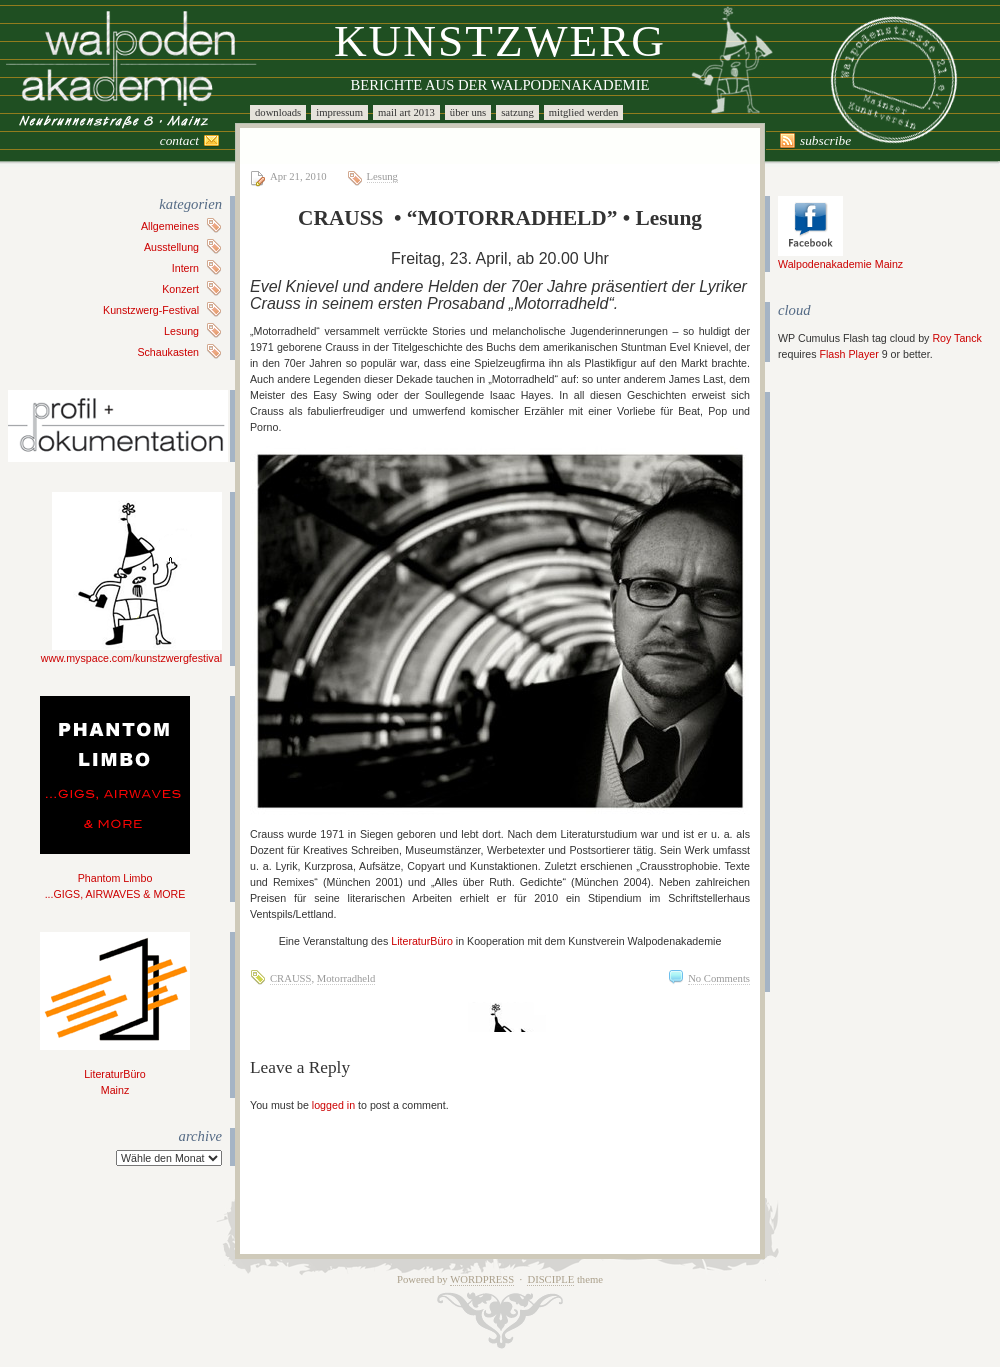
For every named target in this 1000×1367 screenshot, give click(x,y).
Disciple (550, 1279)
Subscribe (825, 140)
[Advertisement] (838, 692)
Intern (185, 268)
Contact (179, 140)
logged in (333, 1105)
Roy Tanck (957, 338)
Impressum (339, 112)
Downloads (278, 112)
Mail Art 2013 (406, 112)
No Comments (719, 978)
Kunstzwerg (500, 41)
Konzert (180, 289)
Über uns (468, 112)
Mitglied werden (584, 112)
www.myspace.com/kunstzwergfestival (131, 652)
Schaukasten (168, 352)
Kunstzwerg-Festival (151, 310)
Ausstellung (171, 247)
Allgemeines (170, 226)
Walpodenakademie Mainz (840, 258)
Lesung (181, 331)
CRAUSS (290, 978)
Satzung (517, 112)
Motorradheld (346, 978)
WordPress (482, 1279)
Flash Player (848, 354)
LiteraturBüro (422, 941)
